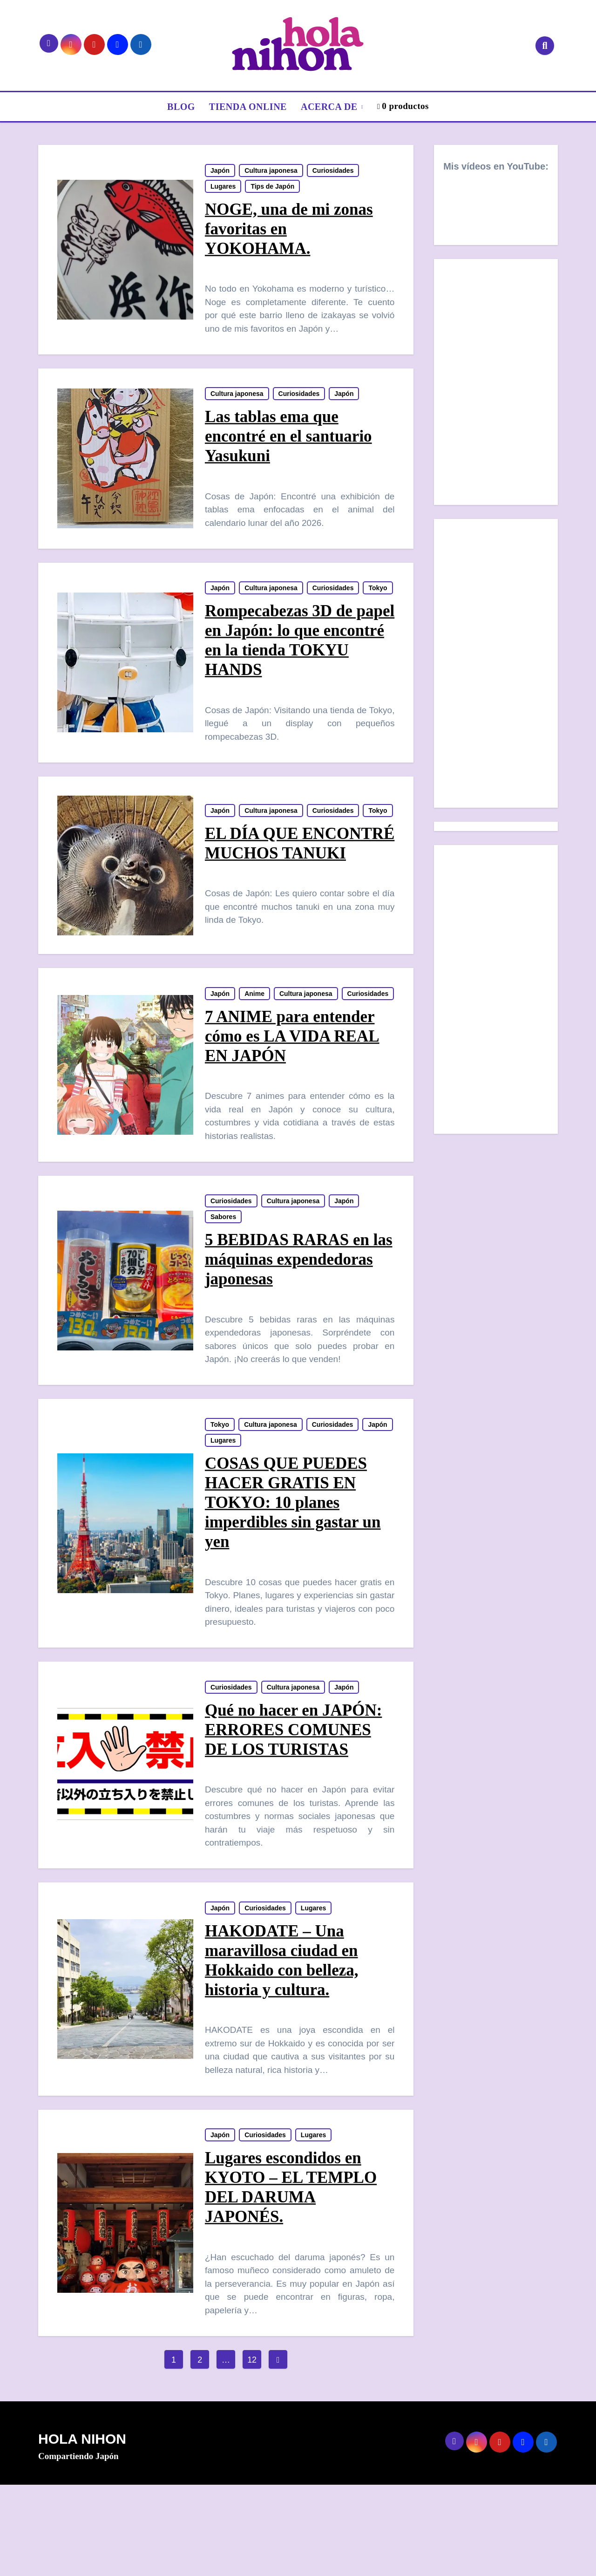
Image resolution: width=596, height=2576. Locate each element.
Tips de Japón (273, 188)
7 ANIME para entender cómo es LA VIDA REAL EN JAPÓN (292, 1105)
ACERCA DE (330, 107)
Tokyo (220, 614)
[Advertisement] (497, 665)
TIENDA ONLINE (248, 107)
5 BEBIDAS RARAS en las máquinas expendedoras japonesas (289, 1332)
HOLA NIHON (82, 2530)
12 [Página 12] (251, 2451)
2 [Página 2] (199, 2451)
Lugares (223, 188)
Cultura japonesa (271, 172)
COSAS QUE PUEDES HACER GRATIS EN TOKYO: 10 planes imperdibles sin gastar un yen (293, 1580)
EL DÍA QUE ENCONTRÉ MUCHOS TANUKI (290, 891)
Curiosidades (333, 172)
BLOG (181, 107)
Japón (220, 172)
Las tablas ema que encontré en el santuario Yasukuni (288, 442)
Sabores (224, 1290)
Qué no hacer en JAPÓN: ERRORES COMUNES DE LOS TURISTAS (293, 1811)
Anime (255, 1046)
